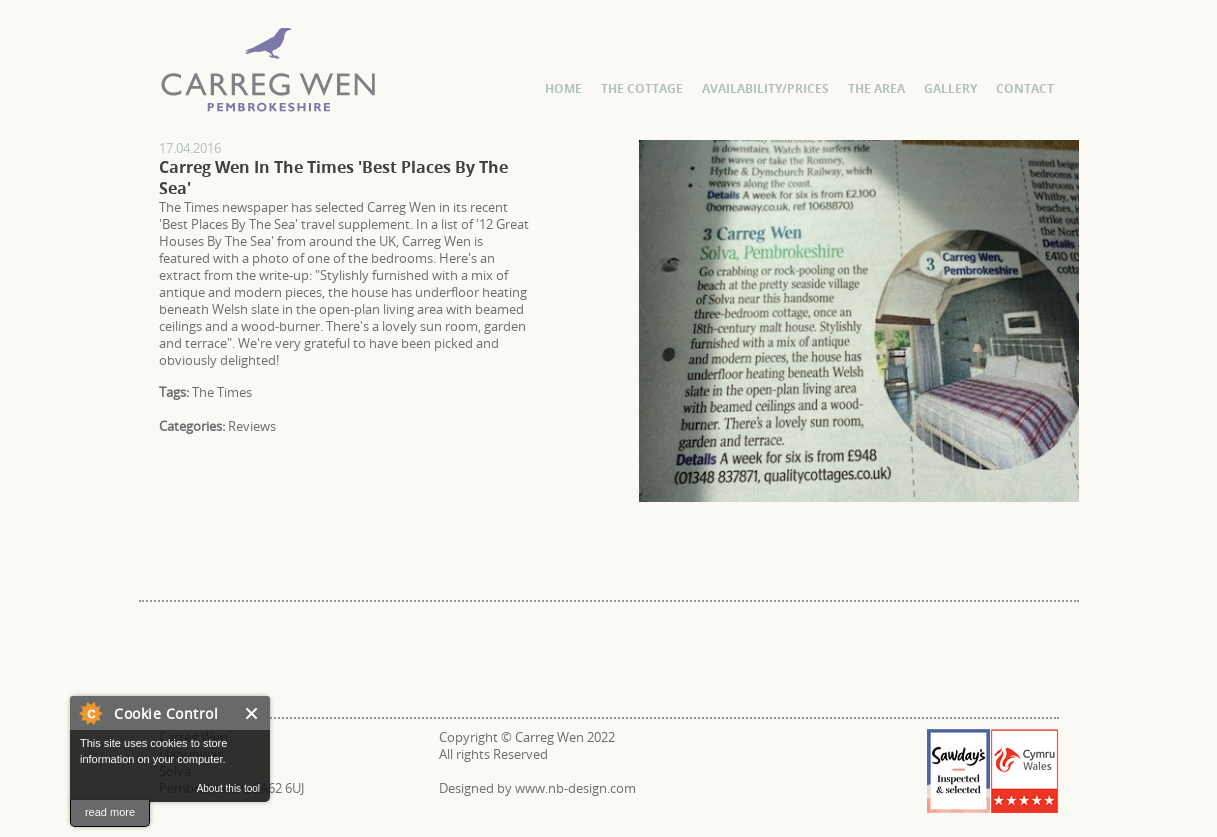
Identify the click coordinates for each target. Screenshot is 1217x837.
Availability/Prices (765, 88)
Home (563, 88)
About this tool (228, 788)
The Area (876, 88)
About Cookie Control (90, 713)
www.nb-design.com (575, 788)
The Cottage (642, 88)
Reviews (252, 426)
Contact (1025, 88)
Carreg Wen (173, 139)
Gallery (950, 88)
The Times (222, 392)
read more (110, 812)
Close (252, 713)
